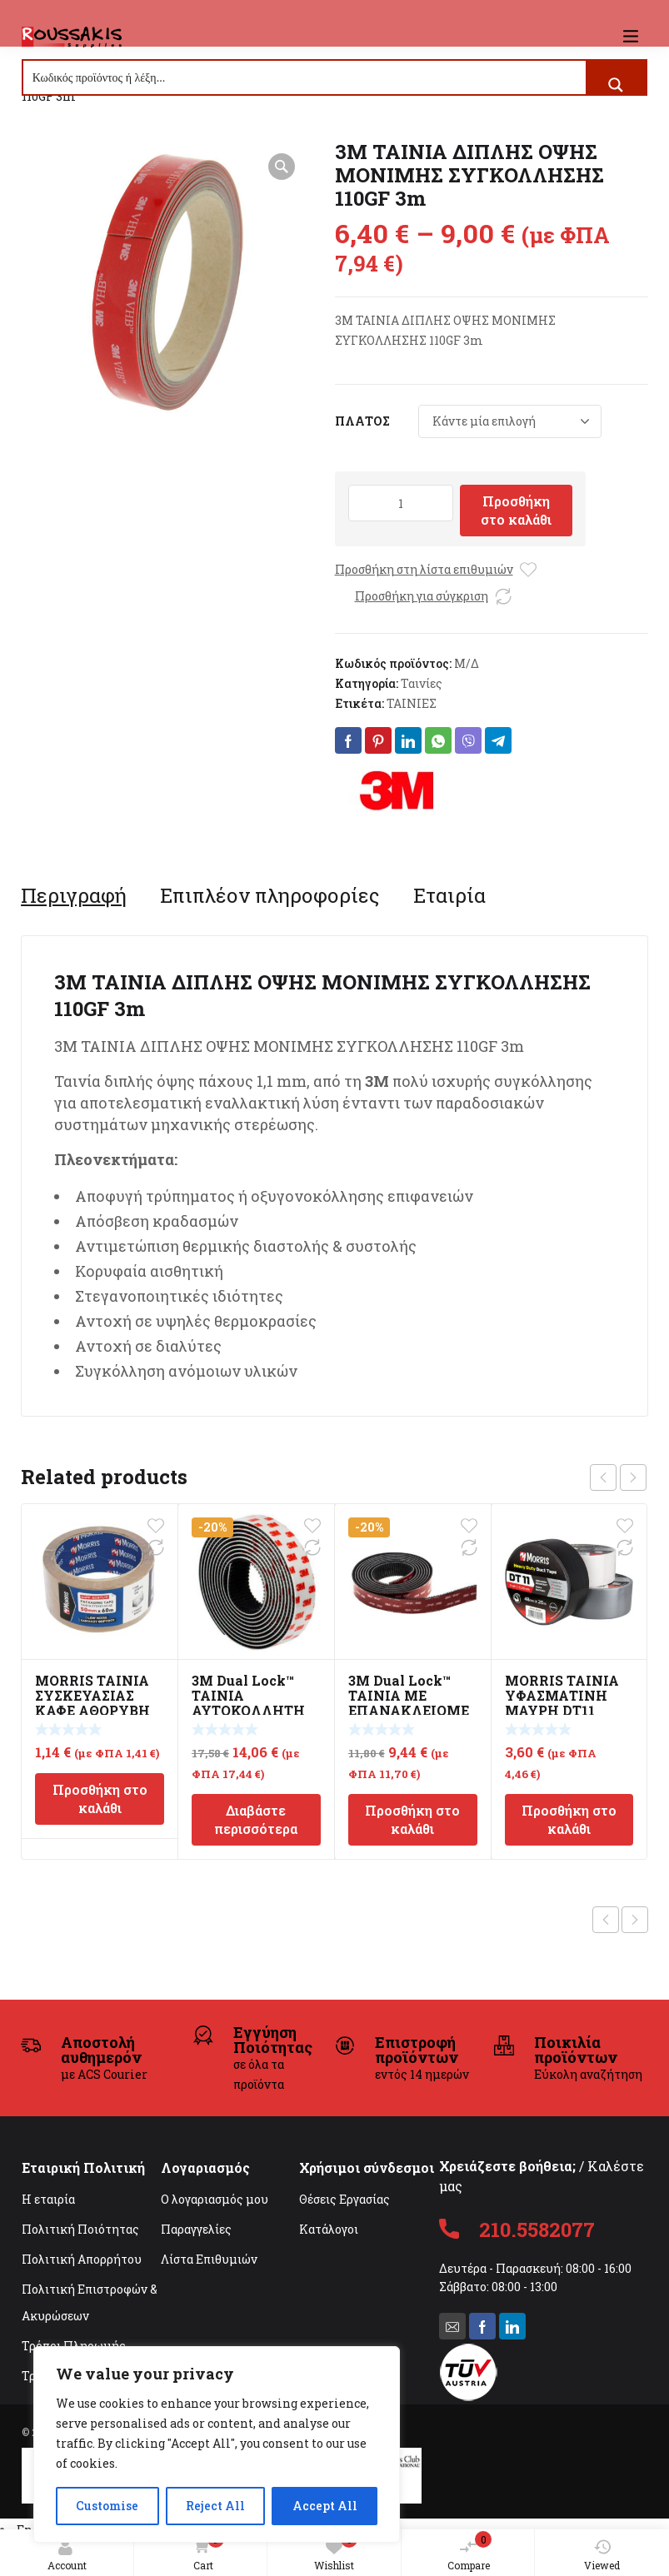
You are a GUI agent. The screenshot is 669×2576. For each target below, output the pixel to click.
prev (603, 1477)
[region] (216, 2444)
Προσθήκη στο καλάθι (516, 510)
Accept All (324, 2506)
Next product (635, 1919)
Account (67, 2555)
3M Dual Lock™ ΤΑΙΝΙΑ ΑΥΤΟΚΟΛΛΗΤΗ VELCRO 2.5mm (248, 1703)
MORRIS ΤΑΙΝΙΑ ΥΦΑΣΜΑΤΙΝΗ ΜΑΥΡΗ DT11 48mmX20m (562, 1703)
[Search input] (305, 77)
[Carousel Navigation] (618, 1477)
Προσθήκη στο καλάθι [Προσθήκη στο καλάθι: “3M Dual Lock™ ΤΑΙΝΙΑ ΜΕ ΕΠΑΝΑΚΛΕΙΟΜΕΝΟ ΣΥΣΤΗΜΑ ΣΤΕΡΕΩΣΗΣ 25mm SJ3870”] (412, 1819)
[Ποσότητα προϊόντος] (401, 503)
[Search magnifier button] (616, 85)
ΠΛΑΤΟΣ (362, 421)
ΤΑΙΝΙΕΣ (412, 703)
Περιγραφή (74, 895)
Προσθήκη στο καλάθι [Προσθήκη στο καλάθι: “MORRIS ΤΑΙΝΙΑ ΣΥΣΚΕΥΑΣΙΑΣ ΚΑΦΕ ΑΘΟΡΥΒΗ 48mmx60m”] (99, 1798)
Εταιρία (449, 895)
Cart (204, 2552)
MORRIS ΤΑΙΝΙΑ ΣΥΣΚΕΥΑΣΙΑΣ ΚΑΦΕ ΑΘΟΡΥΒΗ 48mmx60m (92, 1703)
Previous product (605, 1919)
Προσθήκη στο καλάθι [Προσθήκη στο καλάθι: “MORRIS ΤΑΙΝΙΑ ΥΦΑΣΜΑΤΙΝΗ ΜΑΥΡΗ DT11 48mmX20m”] (569, 1819)
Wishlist (335, 2551)
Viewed (602, 2555)
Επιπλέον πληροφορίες (270, 895)
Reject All (215, 2506)
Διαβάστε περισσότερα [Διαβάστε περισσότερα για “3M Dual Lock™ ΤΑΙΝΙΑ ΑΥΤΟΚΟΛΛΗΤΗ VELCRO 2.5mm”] (255, 1819)
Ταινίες (421, 683)
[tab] (74, 895)
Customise (107, 2506)
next (633, 1477)
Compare (469, 2551)
